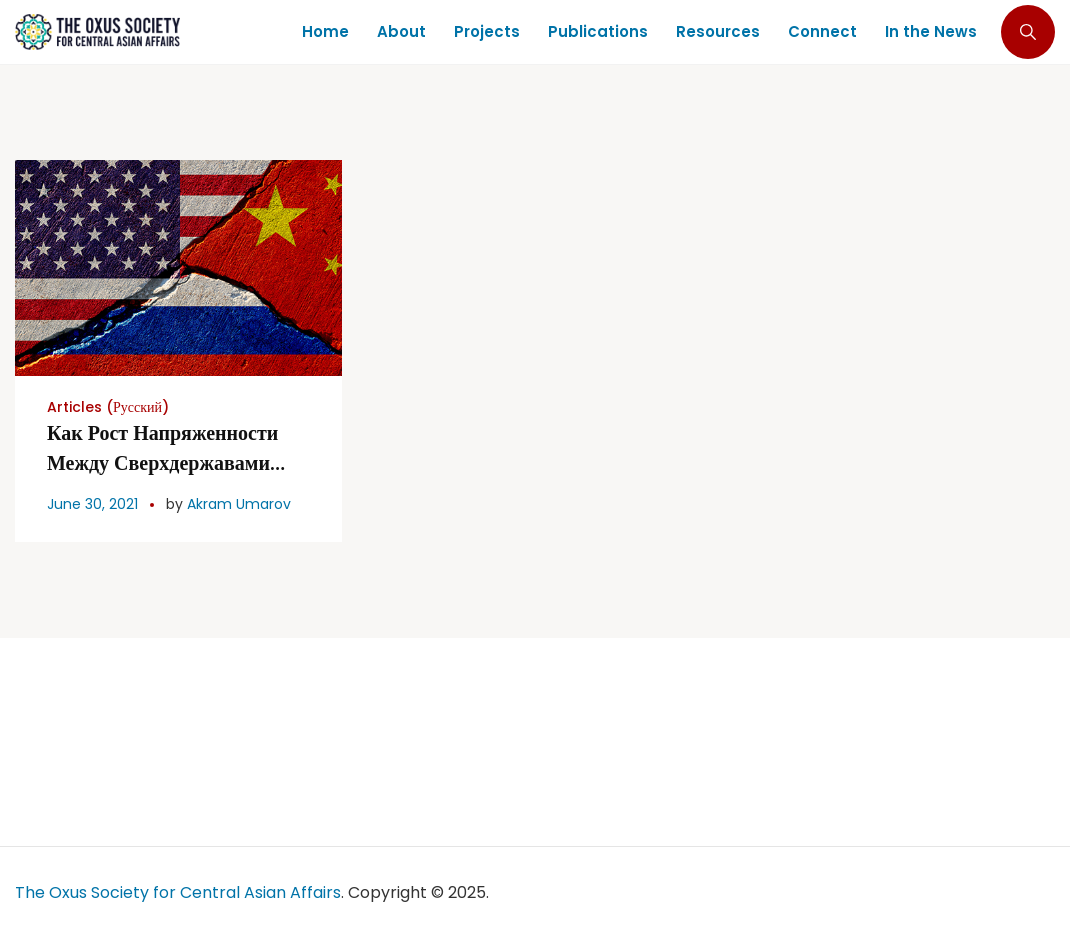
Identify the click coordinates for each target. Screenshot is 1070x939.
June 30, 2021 (92, 504)
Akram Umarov (239, 504)
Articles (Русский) (108, 407)
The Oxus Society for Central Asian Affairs (178, 892)
